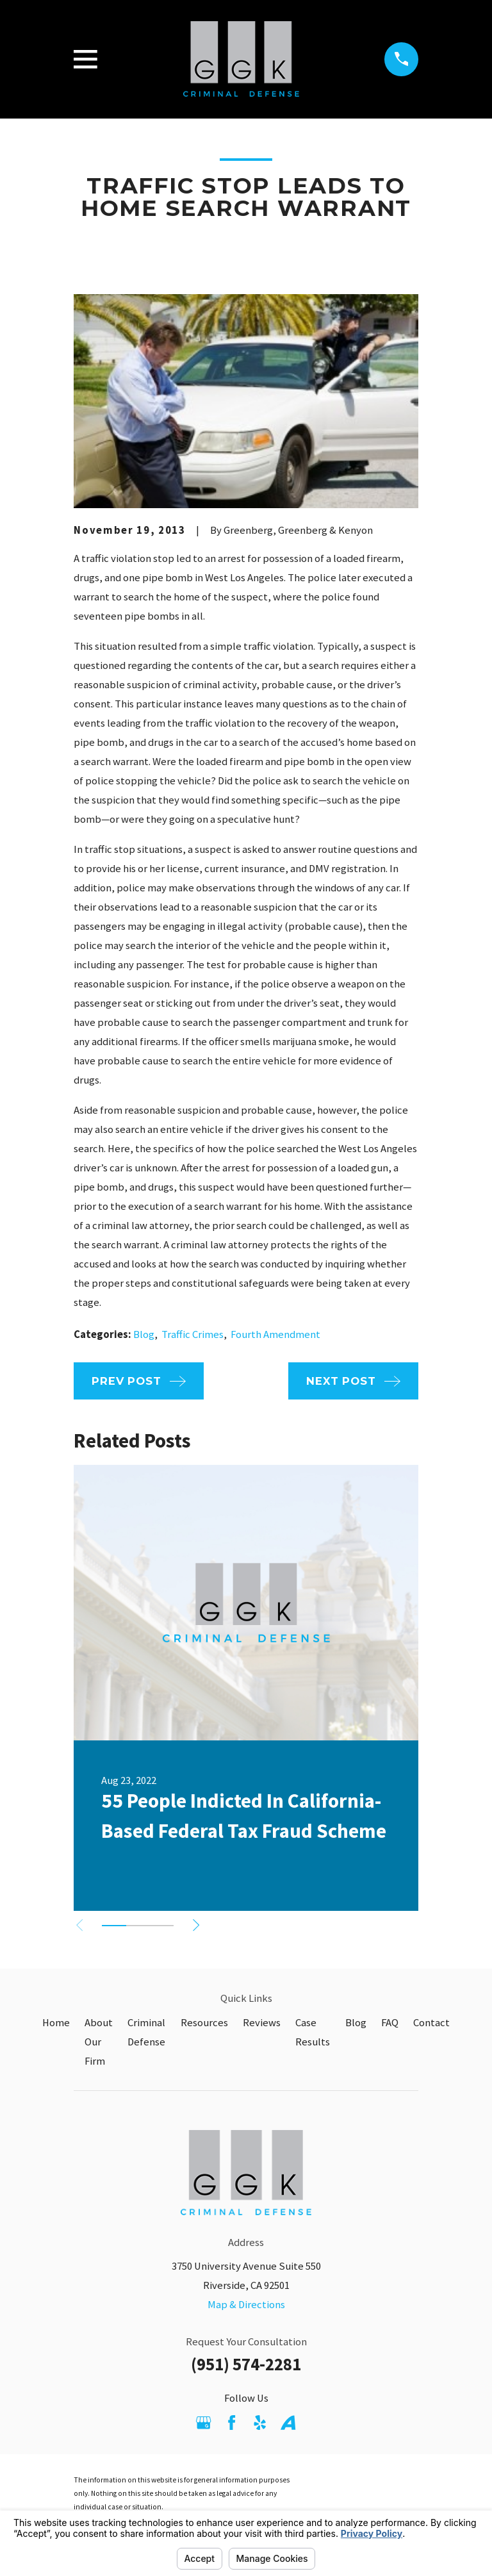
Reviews (262, 2022)
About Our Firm (99, 2042)
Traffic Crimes (192, 1334)
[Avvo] (288, 2422)
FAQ (389, 2022)
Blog (143, 1334)
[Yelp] (259, 2422)
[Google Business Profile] (203, 2422)
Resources (204, 2022)
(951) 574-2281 (246, 2364)
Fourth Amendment (275, 1334)
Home (56, 2022)
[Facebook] (231, 2422)
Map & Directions (246, 2304)
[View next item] (196, 1925)
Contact (431, 2022)
